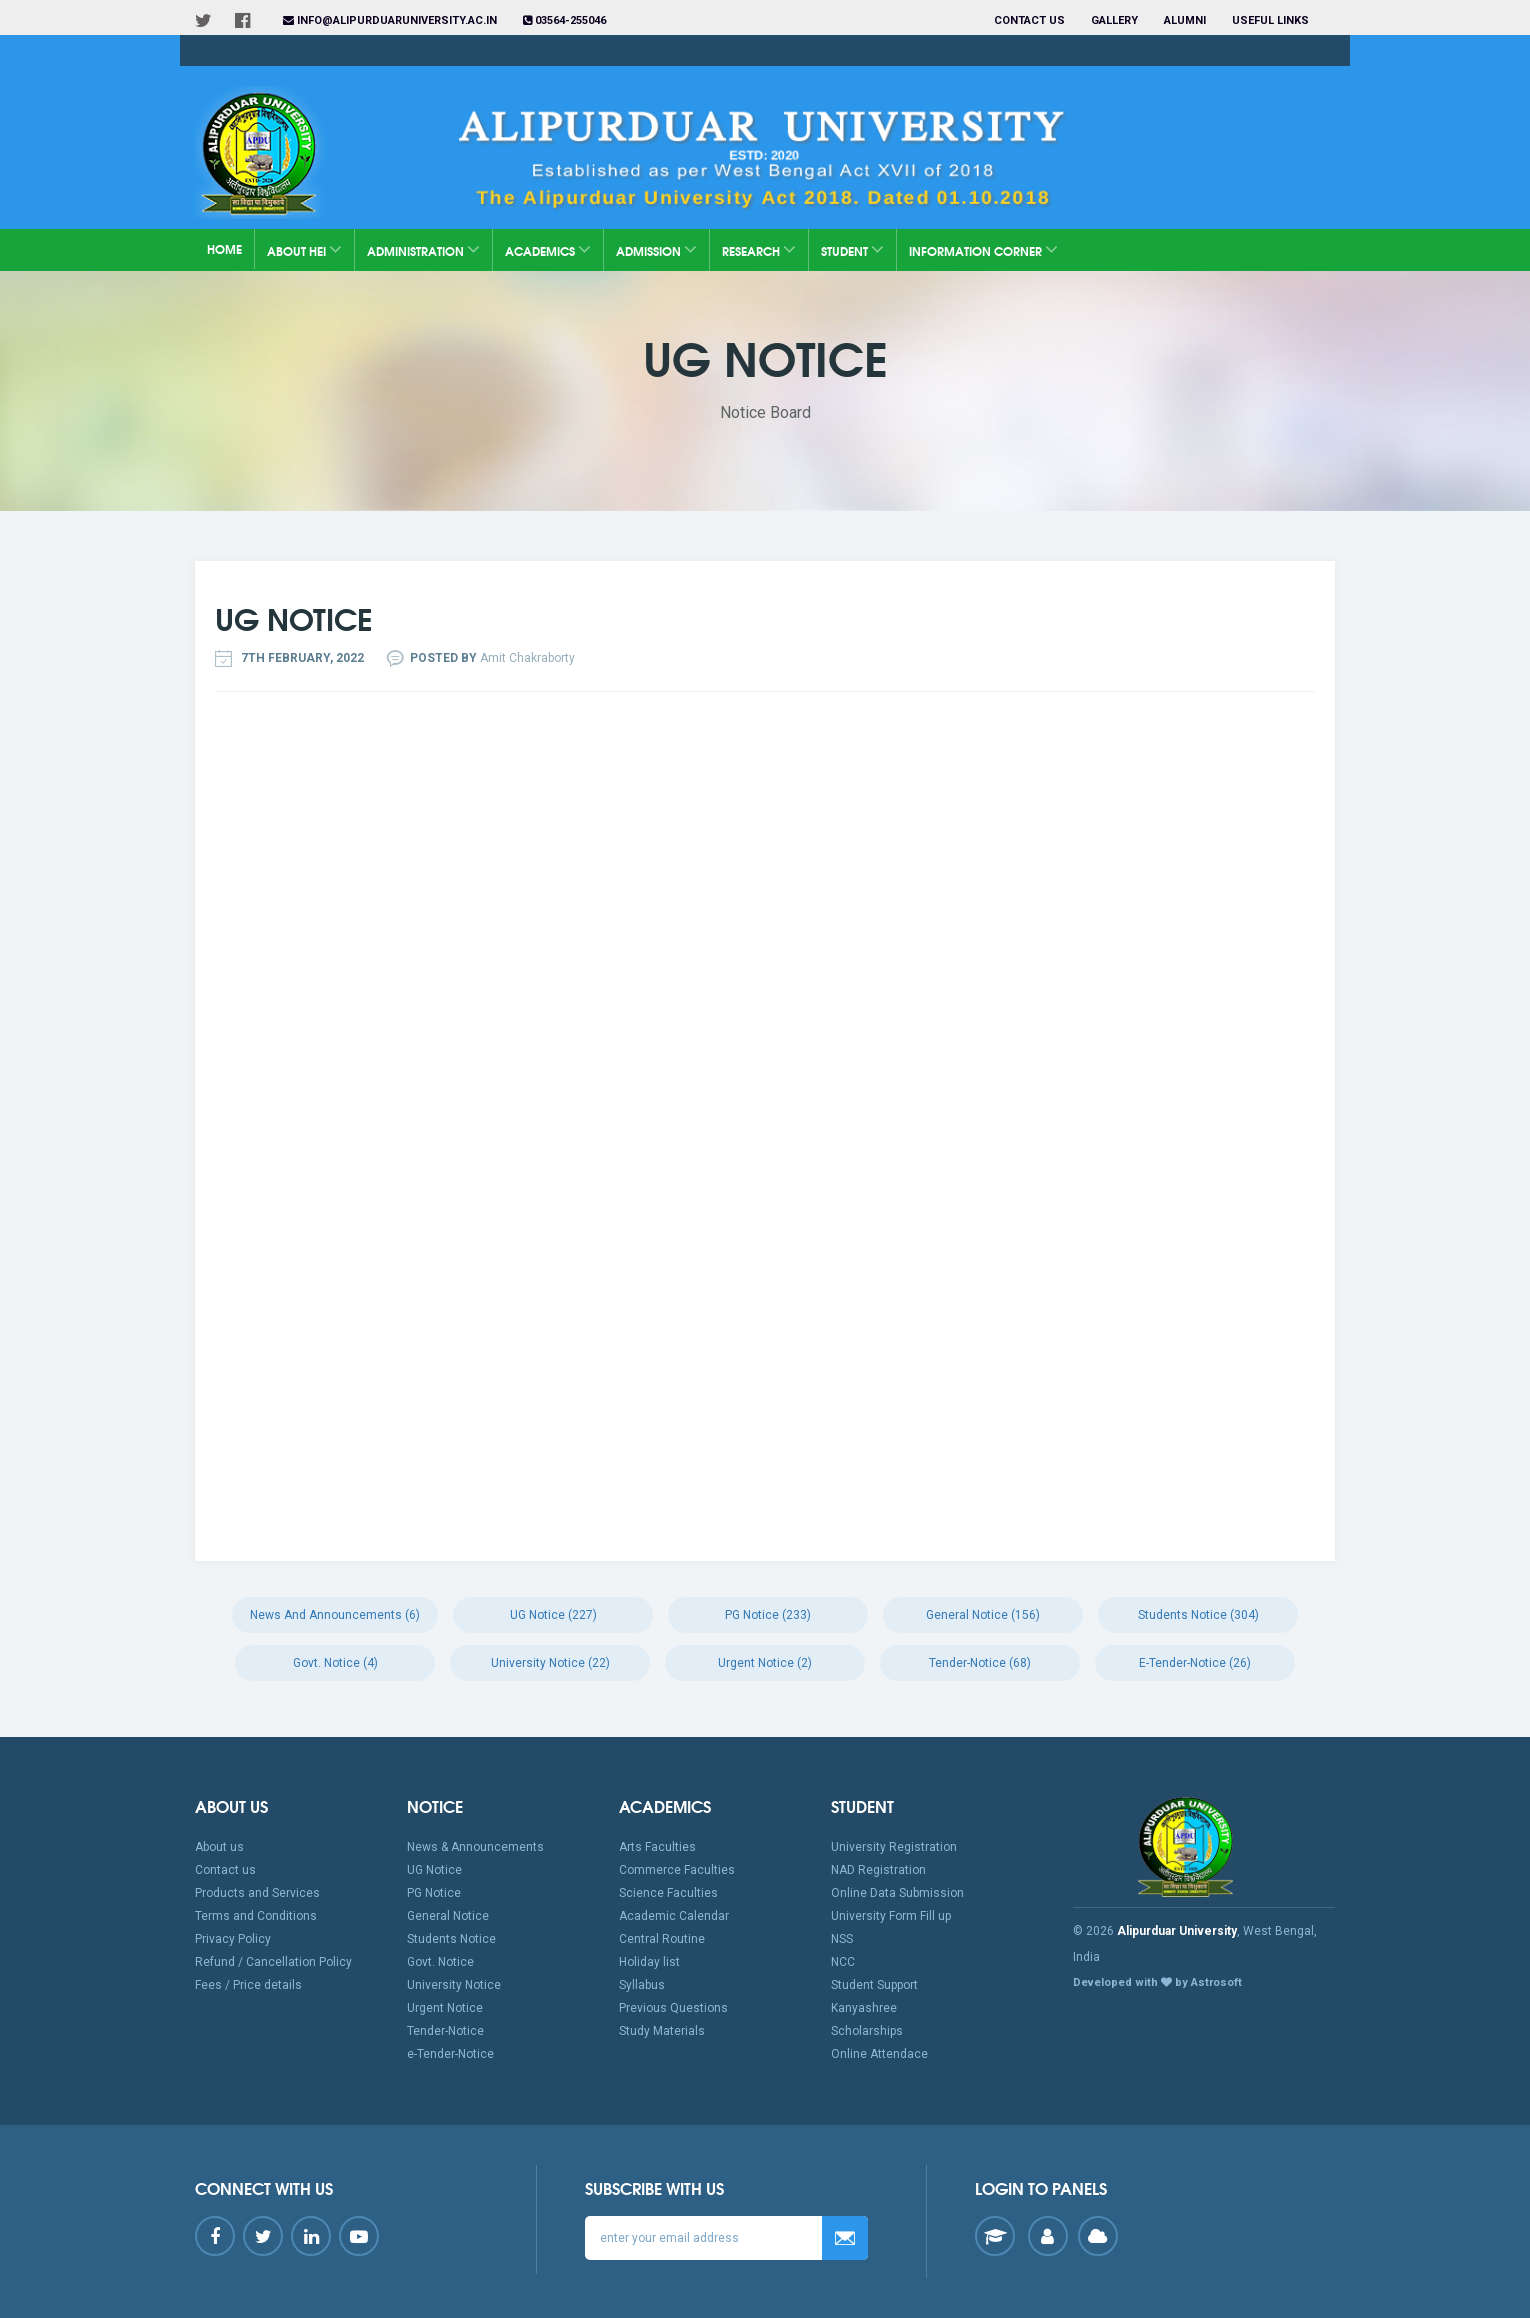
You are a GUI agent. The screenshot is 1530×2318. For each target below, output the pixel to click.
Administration (423, 249)
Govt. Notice (440, 1962)
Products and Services (257, 1893)
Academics (548, 249)
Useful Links (1272, 20)
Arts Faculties (657, 1847)
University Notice (454, 1985)
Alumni (1185, 20)
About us (219, 1847)
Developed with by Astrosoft (1157, 1982)
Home (224, 248)
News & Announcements (475, 1847)
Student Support (874, 1985)
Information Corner (983, 249)
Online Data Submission (897, 1893)
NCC (843, 1962)
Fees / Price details (248, 1985)
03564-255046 (564, 20)
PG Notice (434, 1893)
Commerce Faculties (677, 1870)
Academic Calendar (674, 1916)
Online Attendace (879, 2054)
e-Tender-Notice (450, 2054)
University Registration (894, 1847)
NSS (842, 1939)
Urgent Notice (445, 2008)
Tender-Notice (445, 2031)
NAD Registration (878, 1870)
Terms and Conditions (256, 1916)
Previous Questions (673, 2008)
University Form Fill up (891, 1916)
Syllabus (642, 1985)
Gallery (1114, 20)
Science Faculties (668, 1893)
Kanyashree (864, 2008)
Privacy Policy (233, 1939)
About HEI (304, 249)
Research (759, 249)
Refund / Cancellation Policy (273, 1962)
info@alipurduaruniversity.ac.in (390, 20)
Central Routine (662, 1939)
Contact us (1029, 20)
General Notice (448, 1916)
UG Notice (434, 1870)
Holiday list (649, 1962)
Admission (656, 249)
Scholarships (867, 2031)
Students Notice (451, 1939)
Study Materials (662, 2031)
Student (852, 249)
